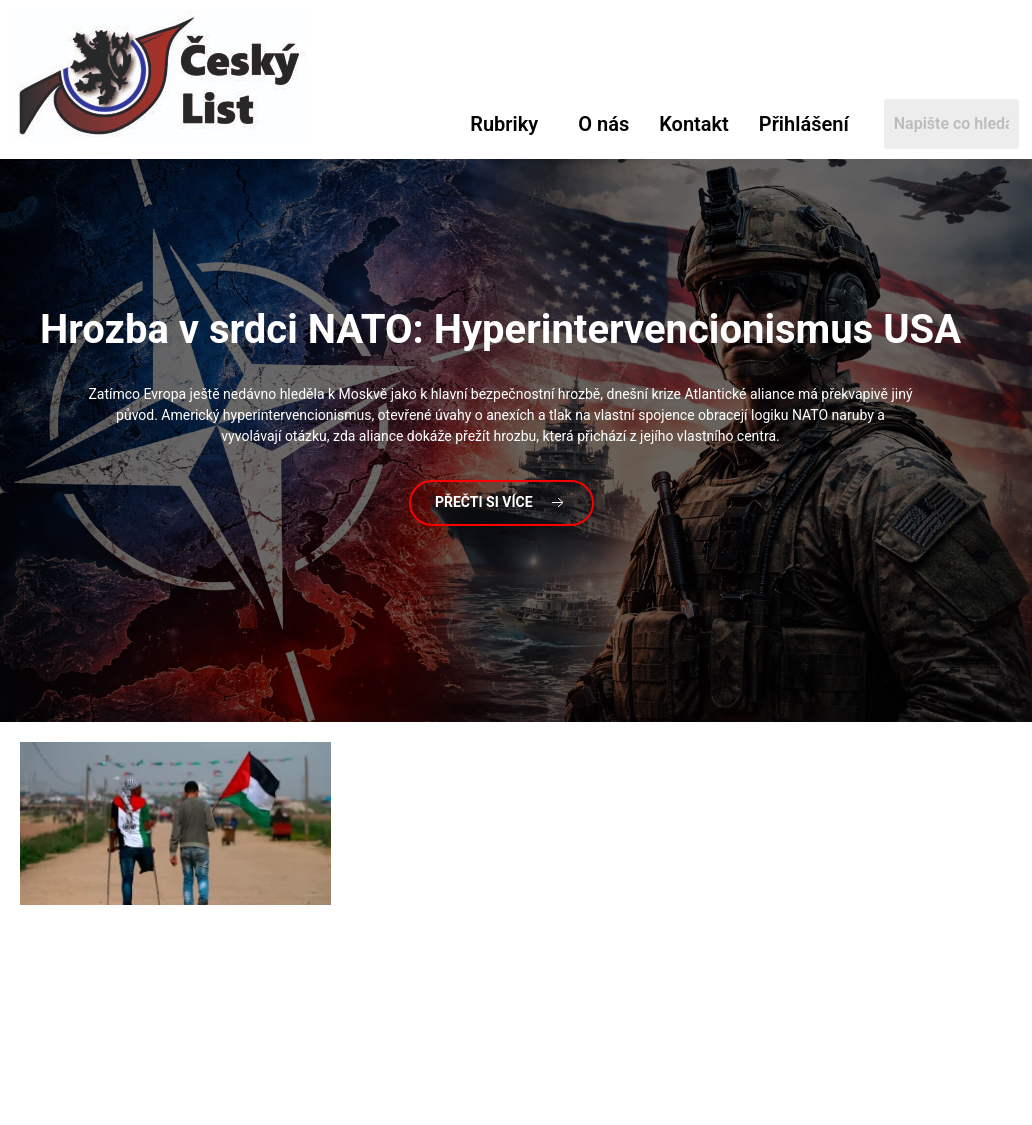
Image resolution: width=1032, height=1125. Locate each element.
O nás (603, 124)
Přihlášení (804, 124)
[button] (509, 124)
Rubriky (504, 124)
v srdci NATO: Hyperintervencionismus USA (500, 329)
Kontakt (694, 124)
